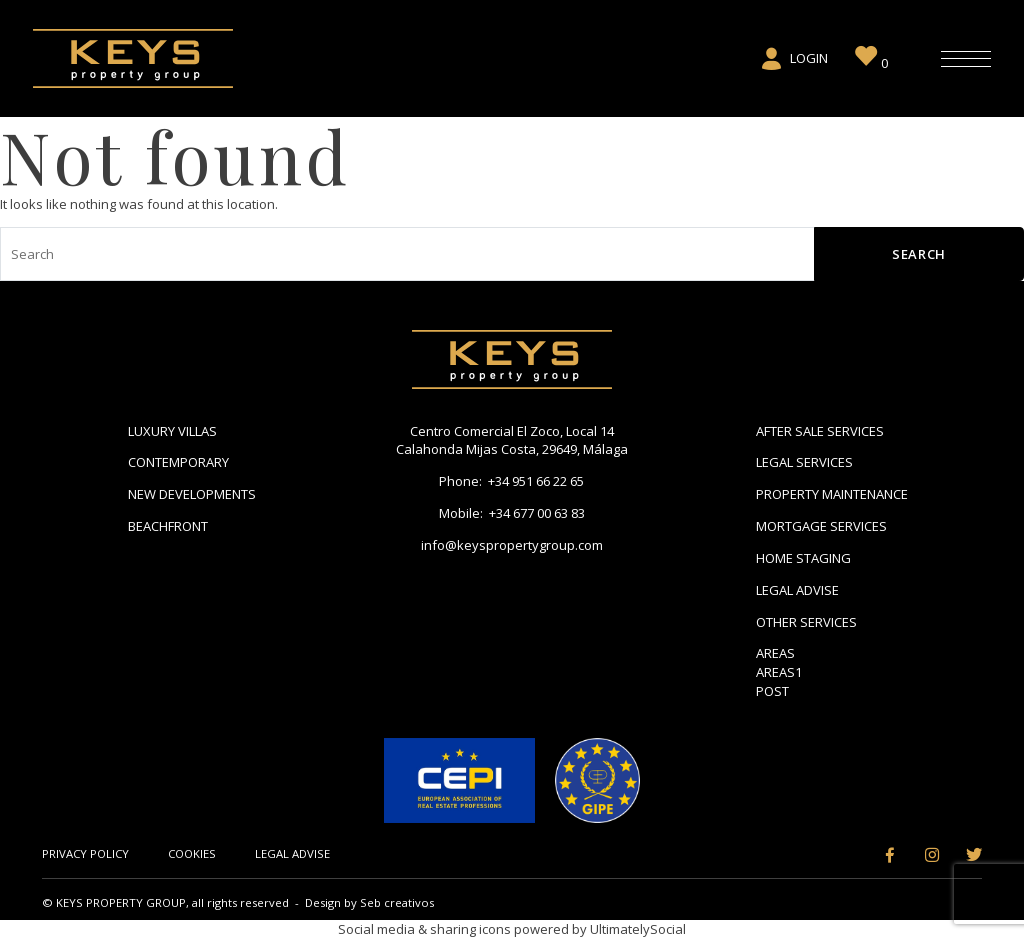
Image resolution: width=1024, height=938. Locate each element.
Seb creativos (397, 902)
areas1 (779, 672)
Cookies (192, 853)
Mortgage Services (821, 526)
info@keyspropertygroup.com (512, 545)
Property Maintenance (832, 494)
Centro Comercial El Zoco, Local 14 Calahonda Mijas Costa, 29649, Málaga (512, 440)
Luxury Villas (172, 431)
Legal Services (804, 462)
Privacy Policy (85, 853)
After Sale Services (820, 431)
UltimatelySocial (638, 929)
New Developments (192, 494)
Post (772, 691)
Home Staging (803, 558)
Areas (775, 653)
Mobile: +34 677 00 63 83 (512, 513)
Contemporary (178, 462)
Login (793, 59)
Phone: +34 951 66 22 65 (511, 481)
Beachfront (168, 526)
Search (919, 254)
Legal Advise (797, 590)
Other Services (806, 622)
